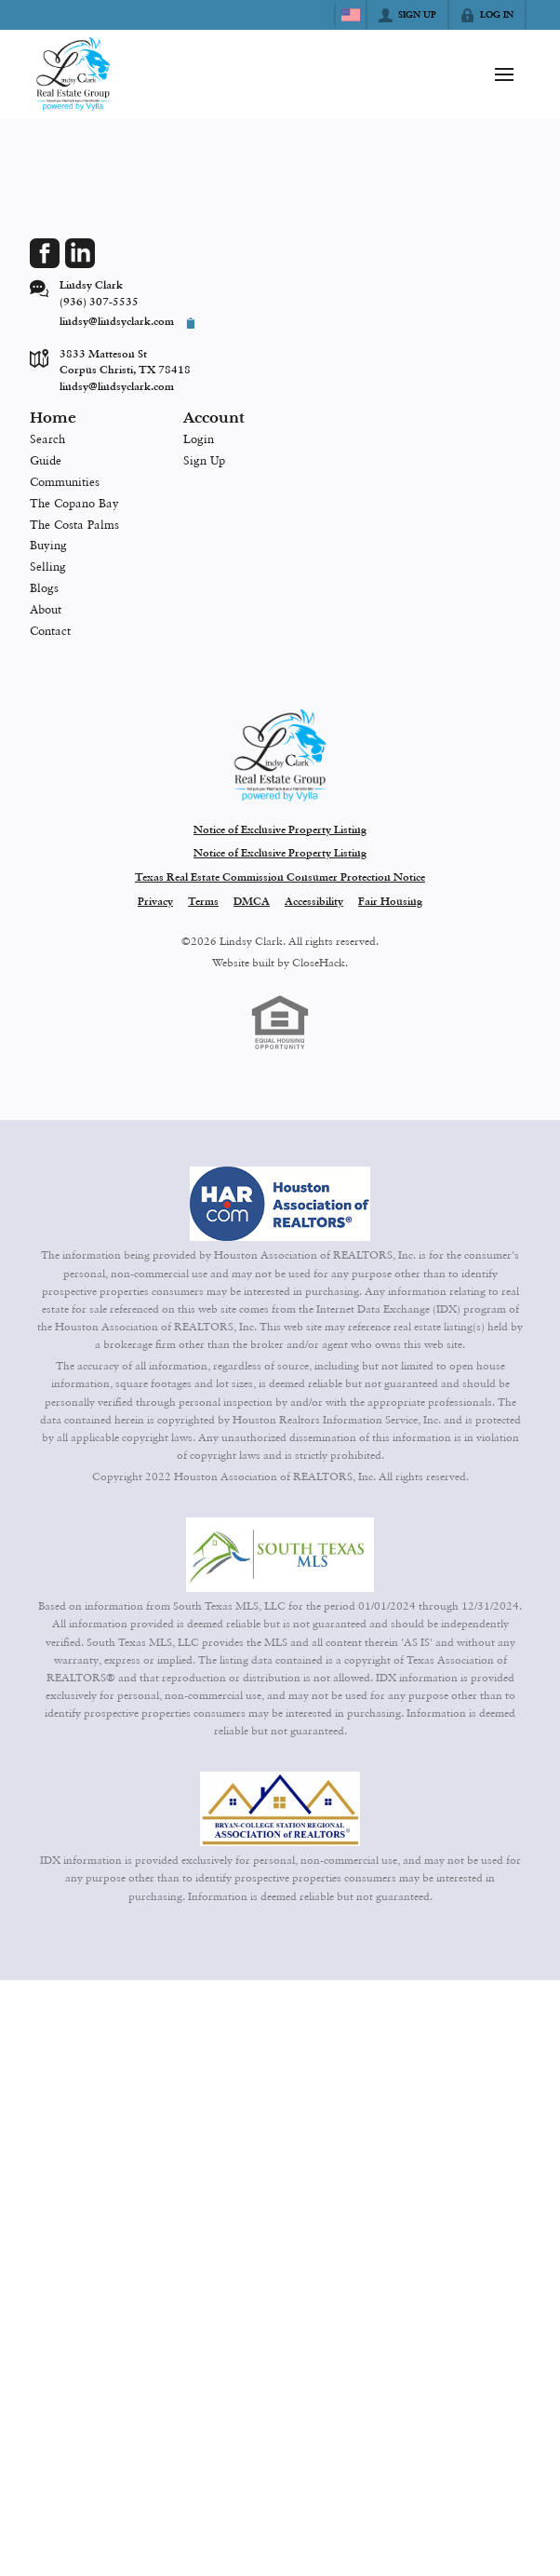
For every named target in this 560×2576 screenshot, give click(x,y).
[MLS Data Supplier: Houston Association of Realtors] (280, 1204)
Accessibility (314, 902)
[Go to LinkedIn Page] (80, 253)
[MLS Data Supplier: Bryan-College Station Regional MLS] (280, 1809)
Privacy (155, 902)
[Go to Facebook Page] (45, 253)
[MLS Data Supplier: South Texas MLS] (280, 1555)
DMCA (251, 902)
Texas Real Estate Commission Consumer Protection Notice (280, 877)
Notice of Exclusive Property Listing (280, 830)
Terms (203, 902)
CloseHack (318, 962)
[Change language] (351, 15)
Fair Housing (390, 902)
